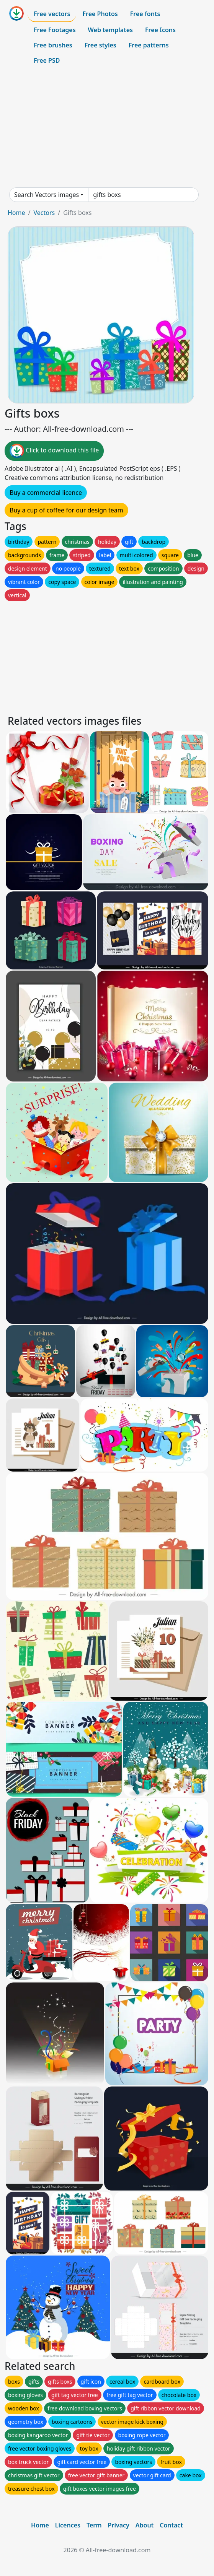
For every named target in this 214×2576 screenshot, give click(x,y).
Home (16, 212)
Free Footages (55, 30)
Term (94, 2525)
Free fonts (145, 14)
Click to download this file (54, 451)
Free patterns (149, 45)
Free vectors (52, 14)
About (145, 2525)
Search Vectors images (46, 194)
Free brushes (53, 45)
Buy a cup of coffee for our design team (66, 510)
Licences (67, 2525)
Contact (171, 2525)
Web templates (110, 30)
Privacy (118, 2525)
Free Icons (160, 30)
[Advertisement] (107, 127)
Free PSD (47, 60)
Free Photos (100, 14)
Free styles (100, 45)
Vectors (44, 212)
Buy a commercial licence (46, 492)
